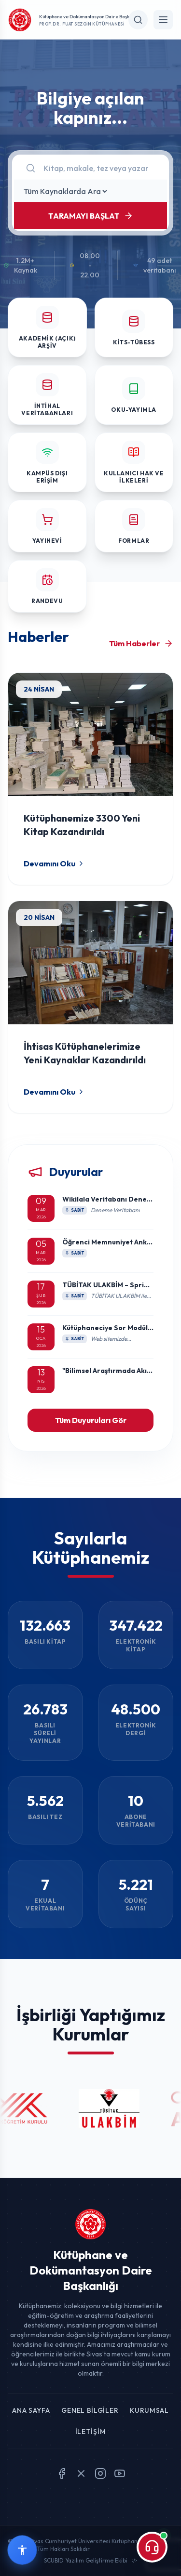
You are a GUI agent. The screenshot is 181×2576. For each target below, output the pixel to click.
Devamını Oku (54, 863)
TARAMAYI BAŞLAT (90, 216)
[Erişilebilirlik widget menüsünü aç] (22, 2550)
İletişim (90, 2431)
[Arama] (99, 168)
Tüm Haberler (141, 643)
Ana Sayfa (31, 2410)
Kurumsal (149, 2410)
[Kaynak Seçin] (65, 191)
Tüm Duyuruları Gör (90, 1420)
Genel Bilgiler (89, 2410)
